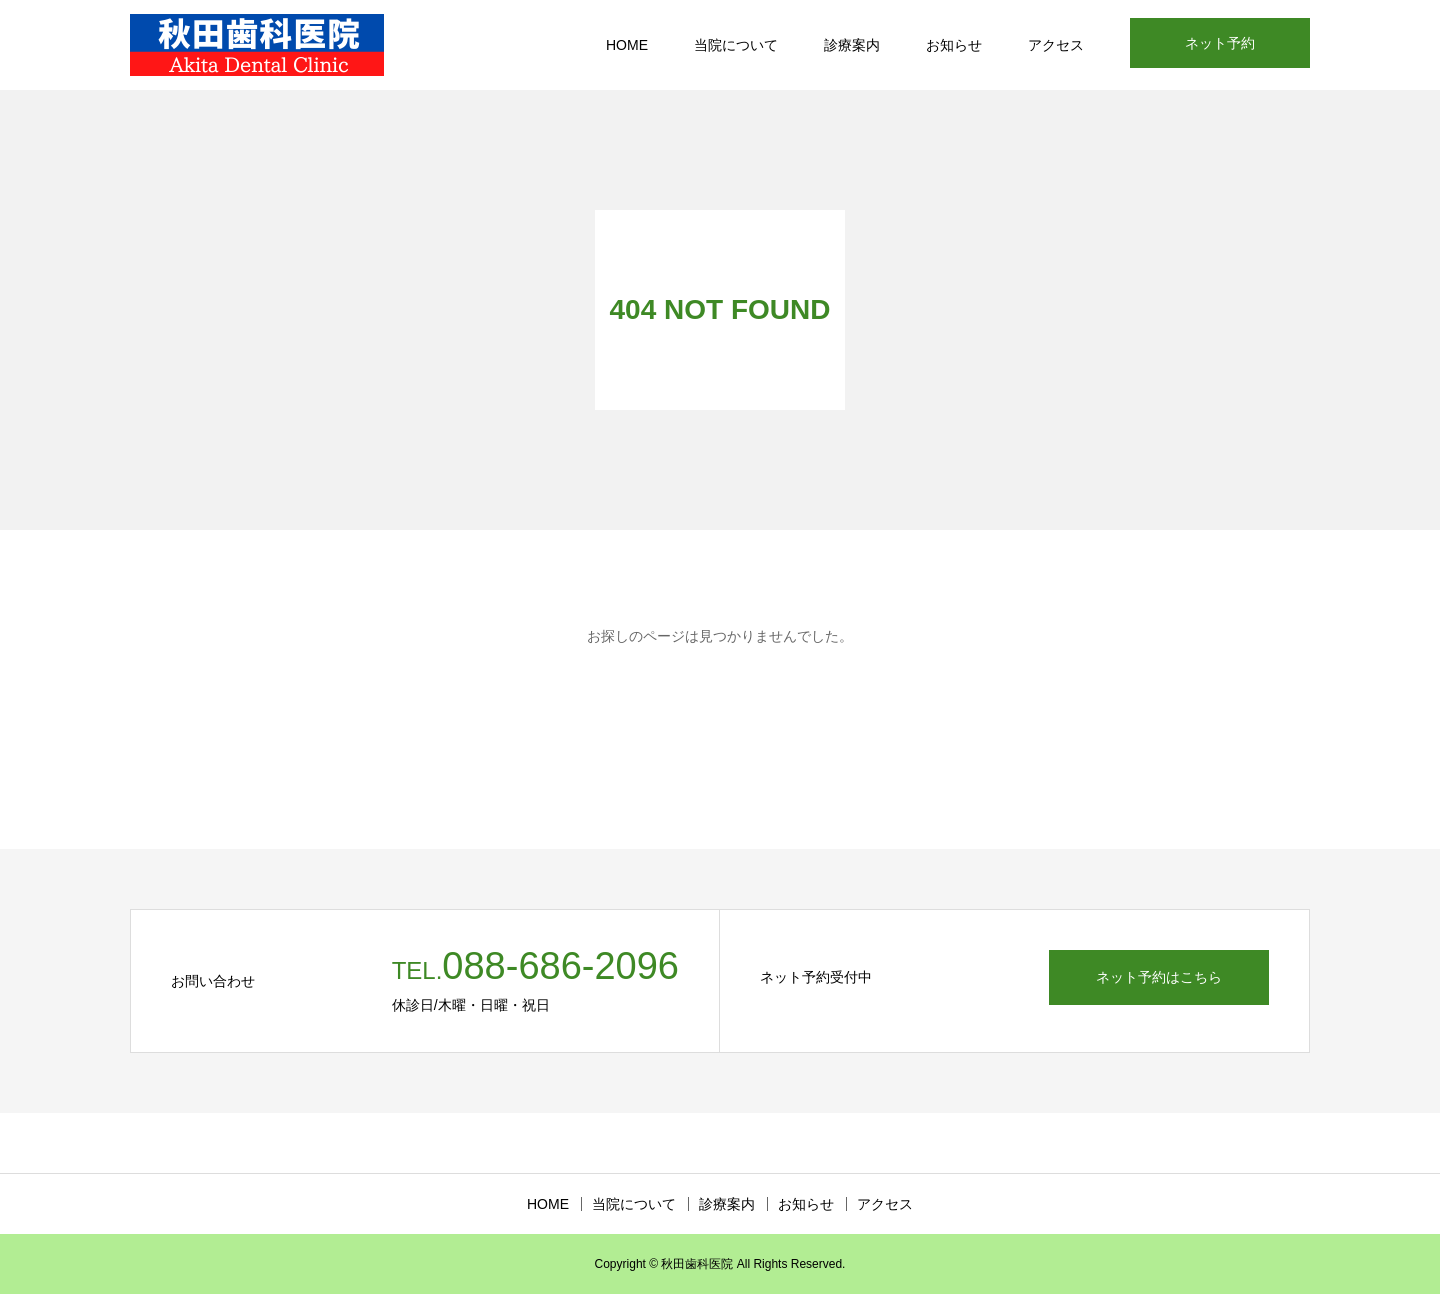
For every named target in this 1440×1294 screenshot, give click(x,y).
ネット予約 (1220, 43)
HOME (627, 45)
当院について (736, 45)
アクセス (1056, 45)
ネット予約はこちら (1159, 977)
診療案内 (852, 45)
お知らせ (954, 45)
